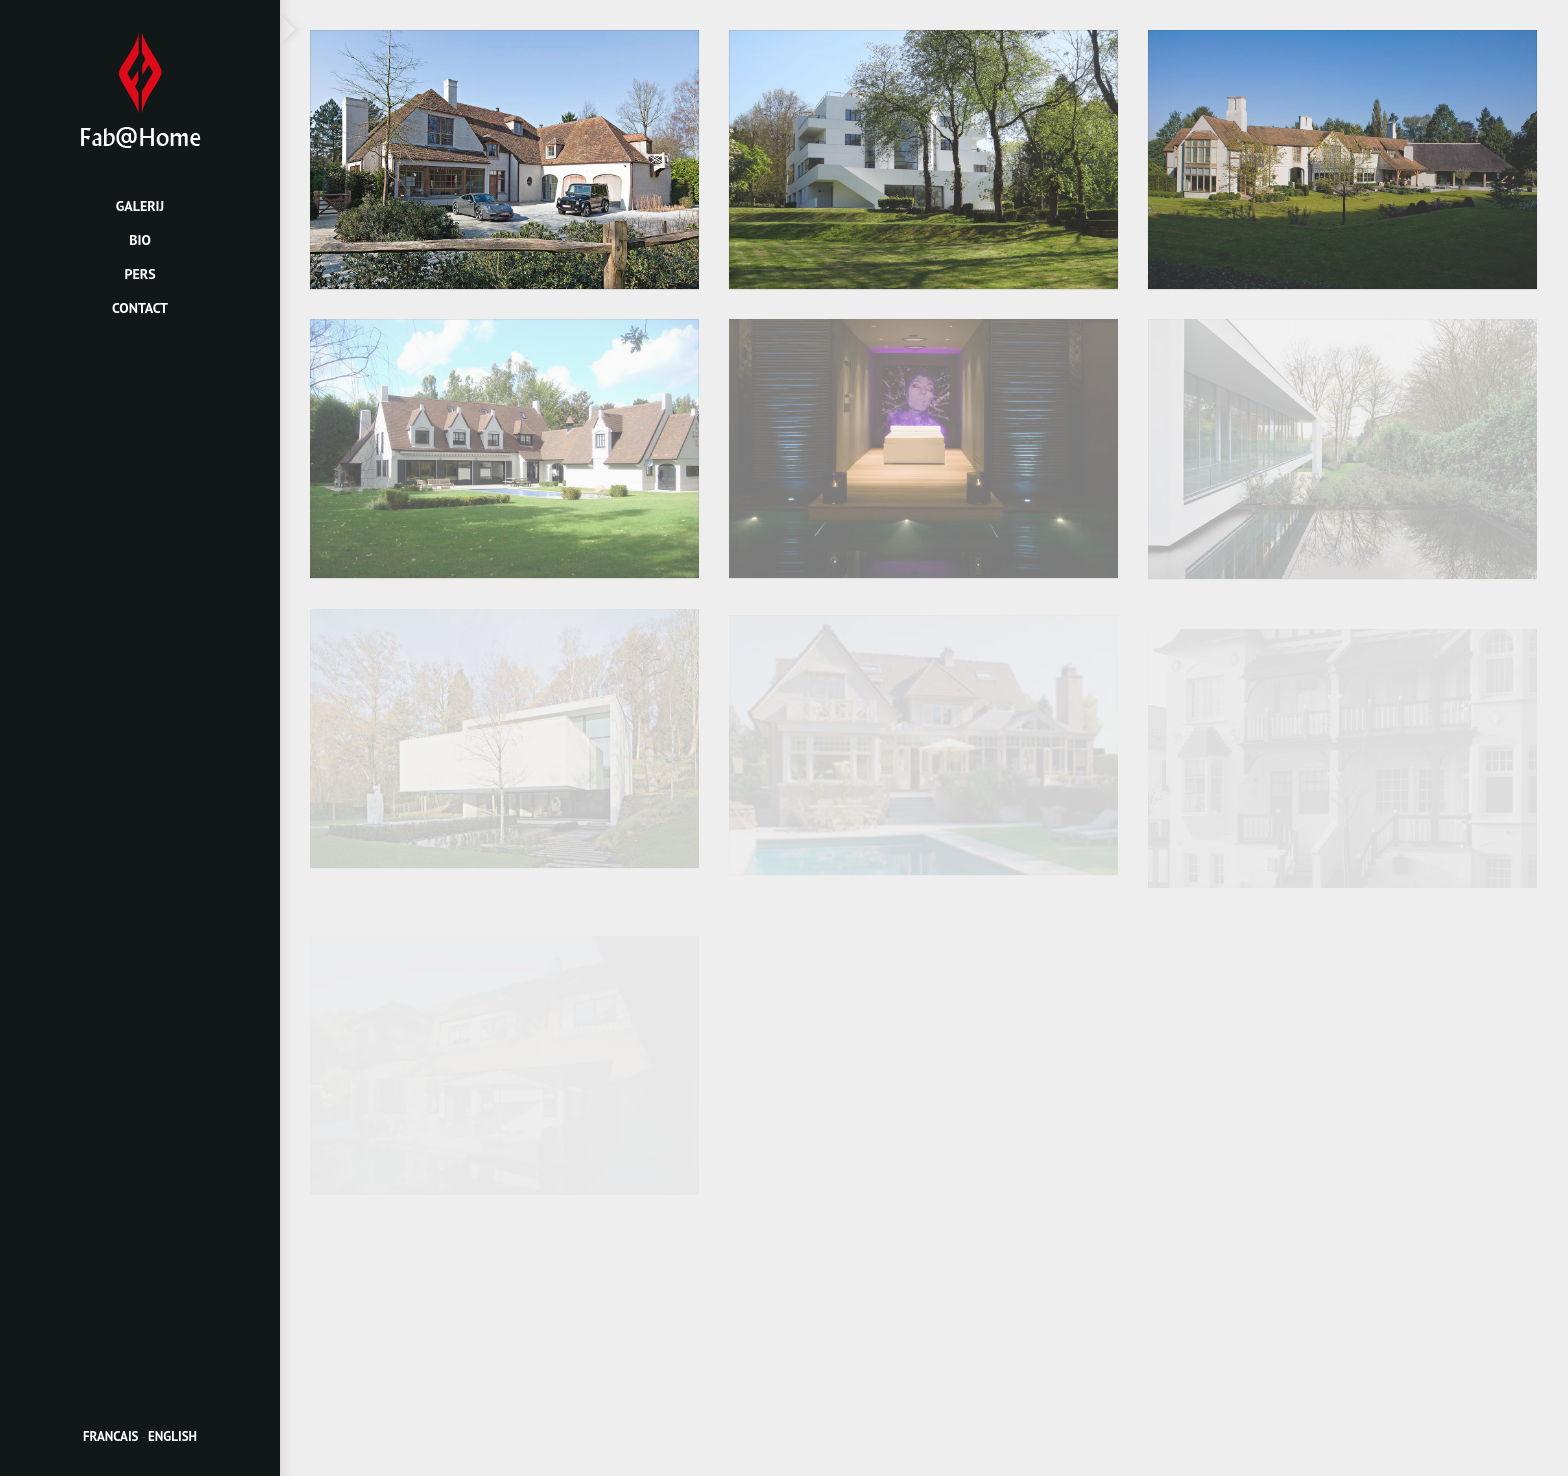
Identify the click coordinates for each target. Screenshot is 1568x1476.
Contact (140, 308)
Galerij (140, 206)
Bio (140, 240)
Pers (139, 274)
